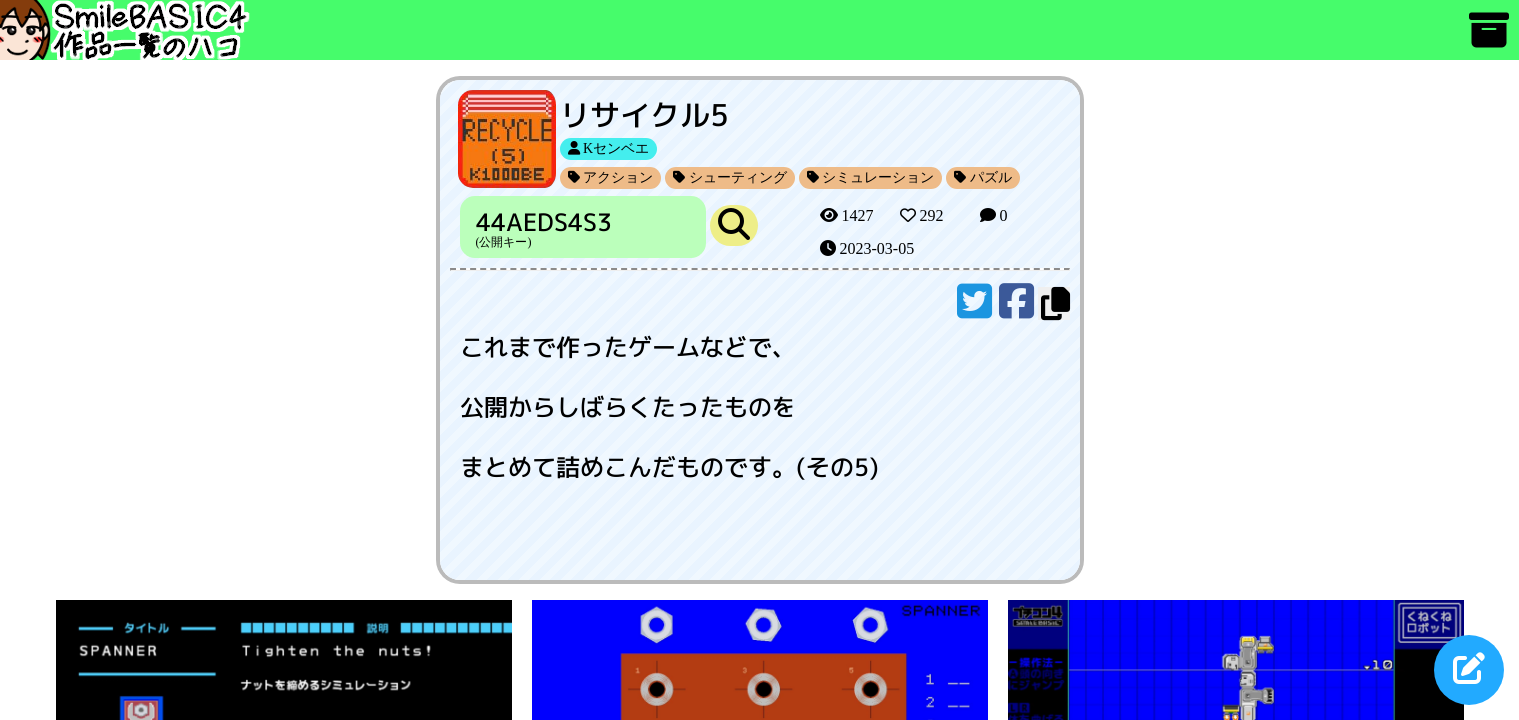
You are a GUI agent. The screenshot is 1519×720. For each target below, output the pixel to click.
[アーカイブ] (1489, 39)
